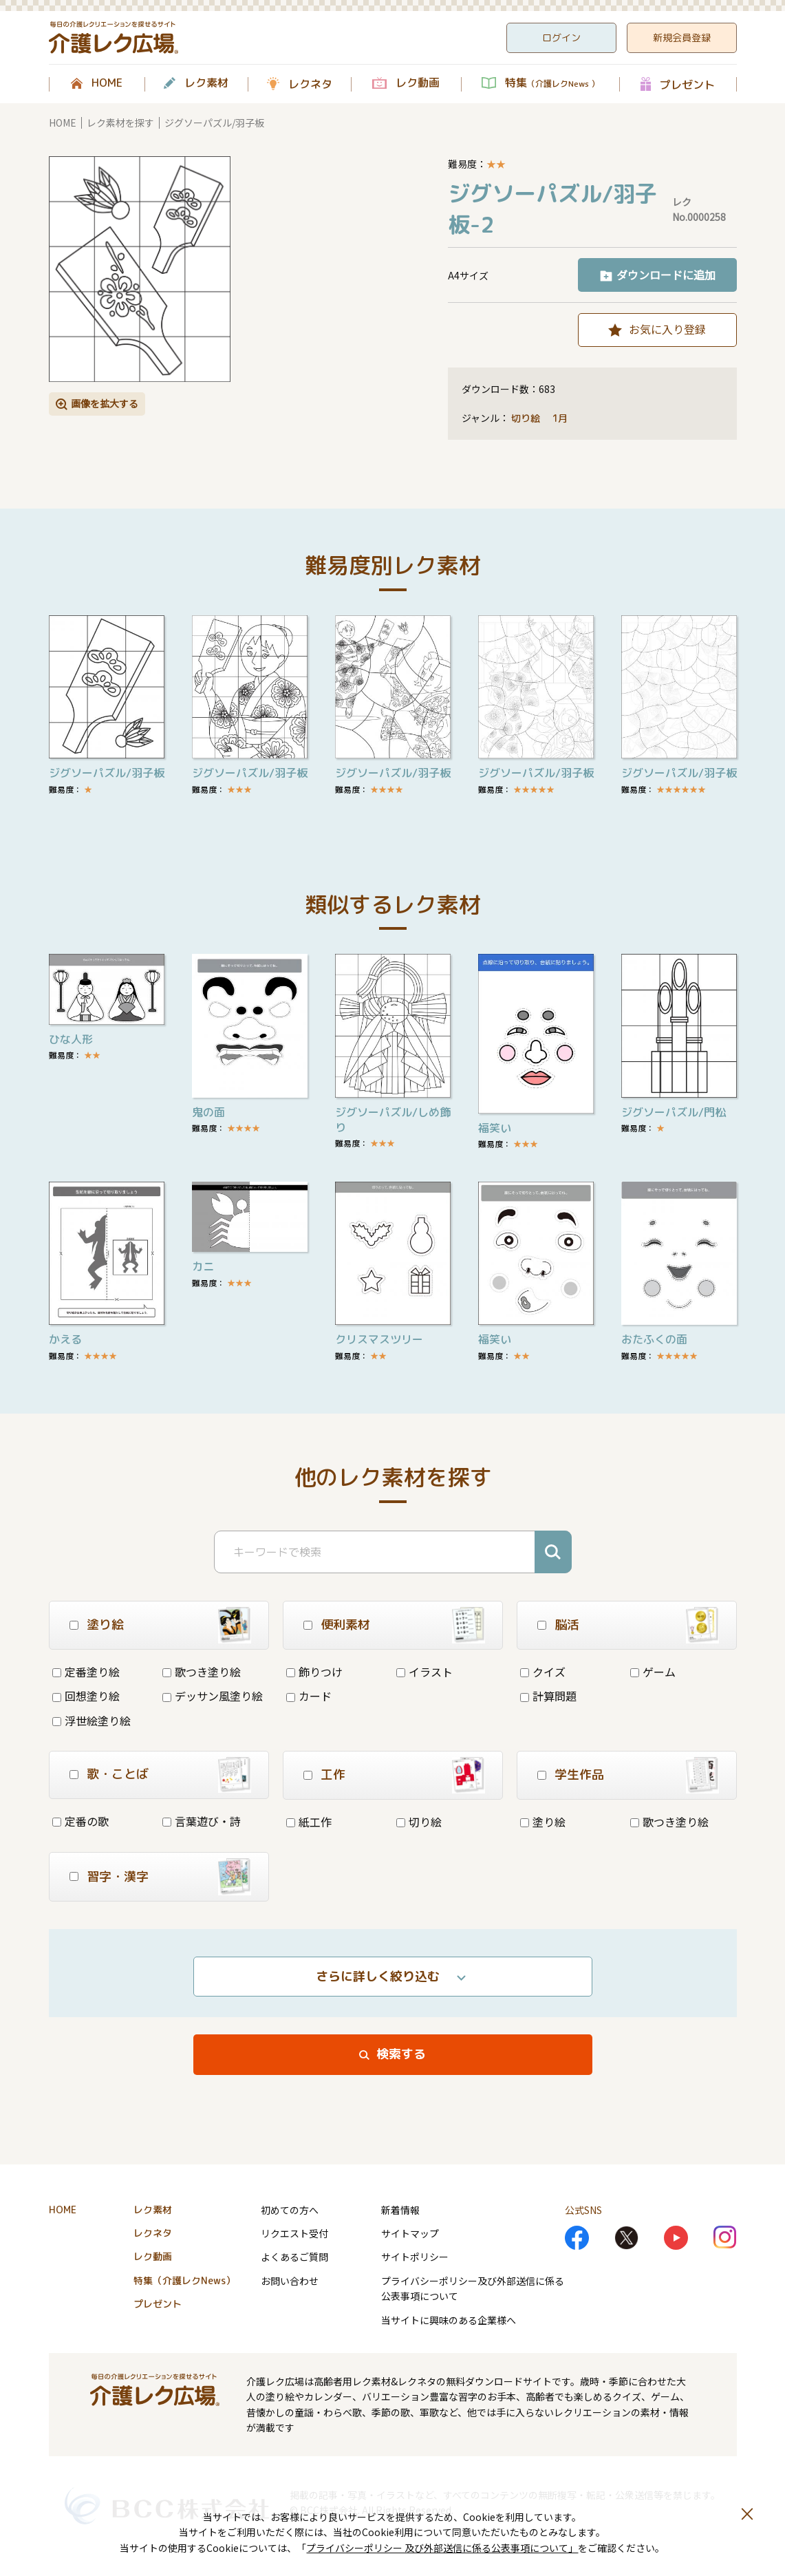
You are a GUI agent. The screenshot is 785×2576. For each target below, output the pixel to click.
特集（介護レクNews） (184, 2280)
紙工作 (309, 1821)
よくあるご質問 (294, 2257)
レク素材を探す (120, 122)
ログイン (561, 37)
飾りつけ (314, 1671)
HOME (107, 83)
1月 (561, 418)
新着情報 (400, 2210)
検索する (401, 2054)
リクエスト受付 (294, 2233)
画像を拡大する (104, 403)
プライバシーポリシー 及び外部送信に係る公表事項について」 (442, 2548)
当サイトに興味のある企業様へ (448, 2320)
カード (309, 1696)
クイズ (543, 1671)
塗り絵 (543, 1821)
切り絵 (525, 418)
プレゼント (687, 84)
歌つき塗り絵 (201, 1671)
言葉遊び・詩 (201, 1821)
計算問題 (548, 1696)
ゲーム (653, 1671)
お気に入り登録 (667, 329)
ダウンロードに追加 (666, 274)
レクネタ (310, 84)
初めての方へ (290, 2210)
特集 (552, 83)
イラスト (424, 1671)
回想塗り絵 (86, 1696)
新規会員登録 (682, 37)
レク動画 (418, 83)
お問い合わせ (290, 2281)
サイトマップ (410, 2233)
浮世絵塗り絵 (91, 1720)
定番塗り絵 (86, 1671)
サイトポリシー (415, 2257)
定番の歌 (80, 1821)
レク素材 (206, 83)
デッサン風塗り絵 (212, 1696)
